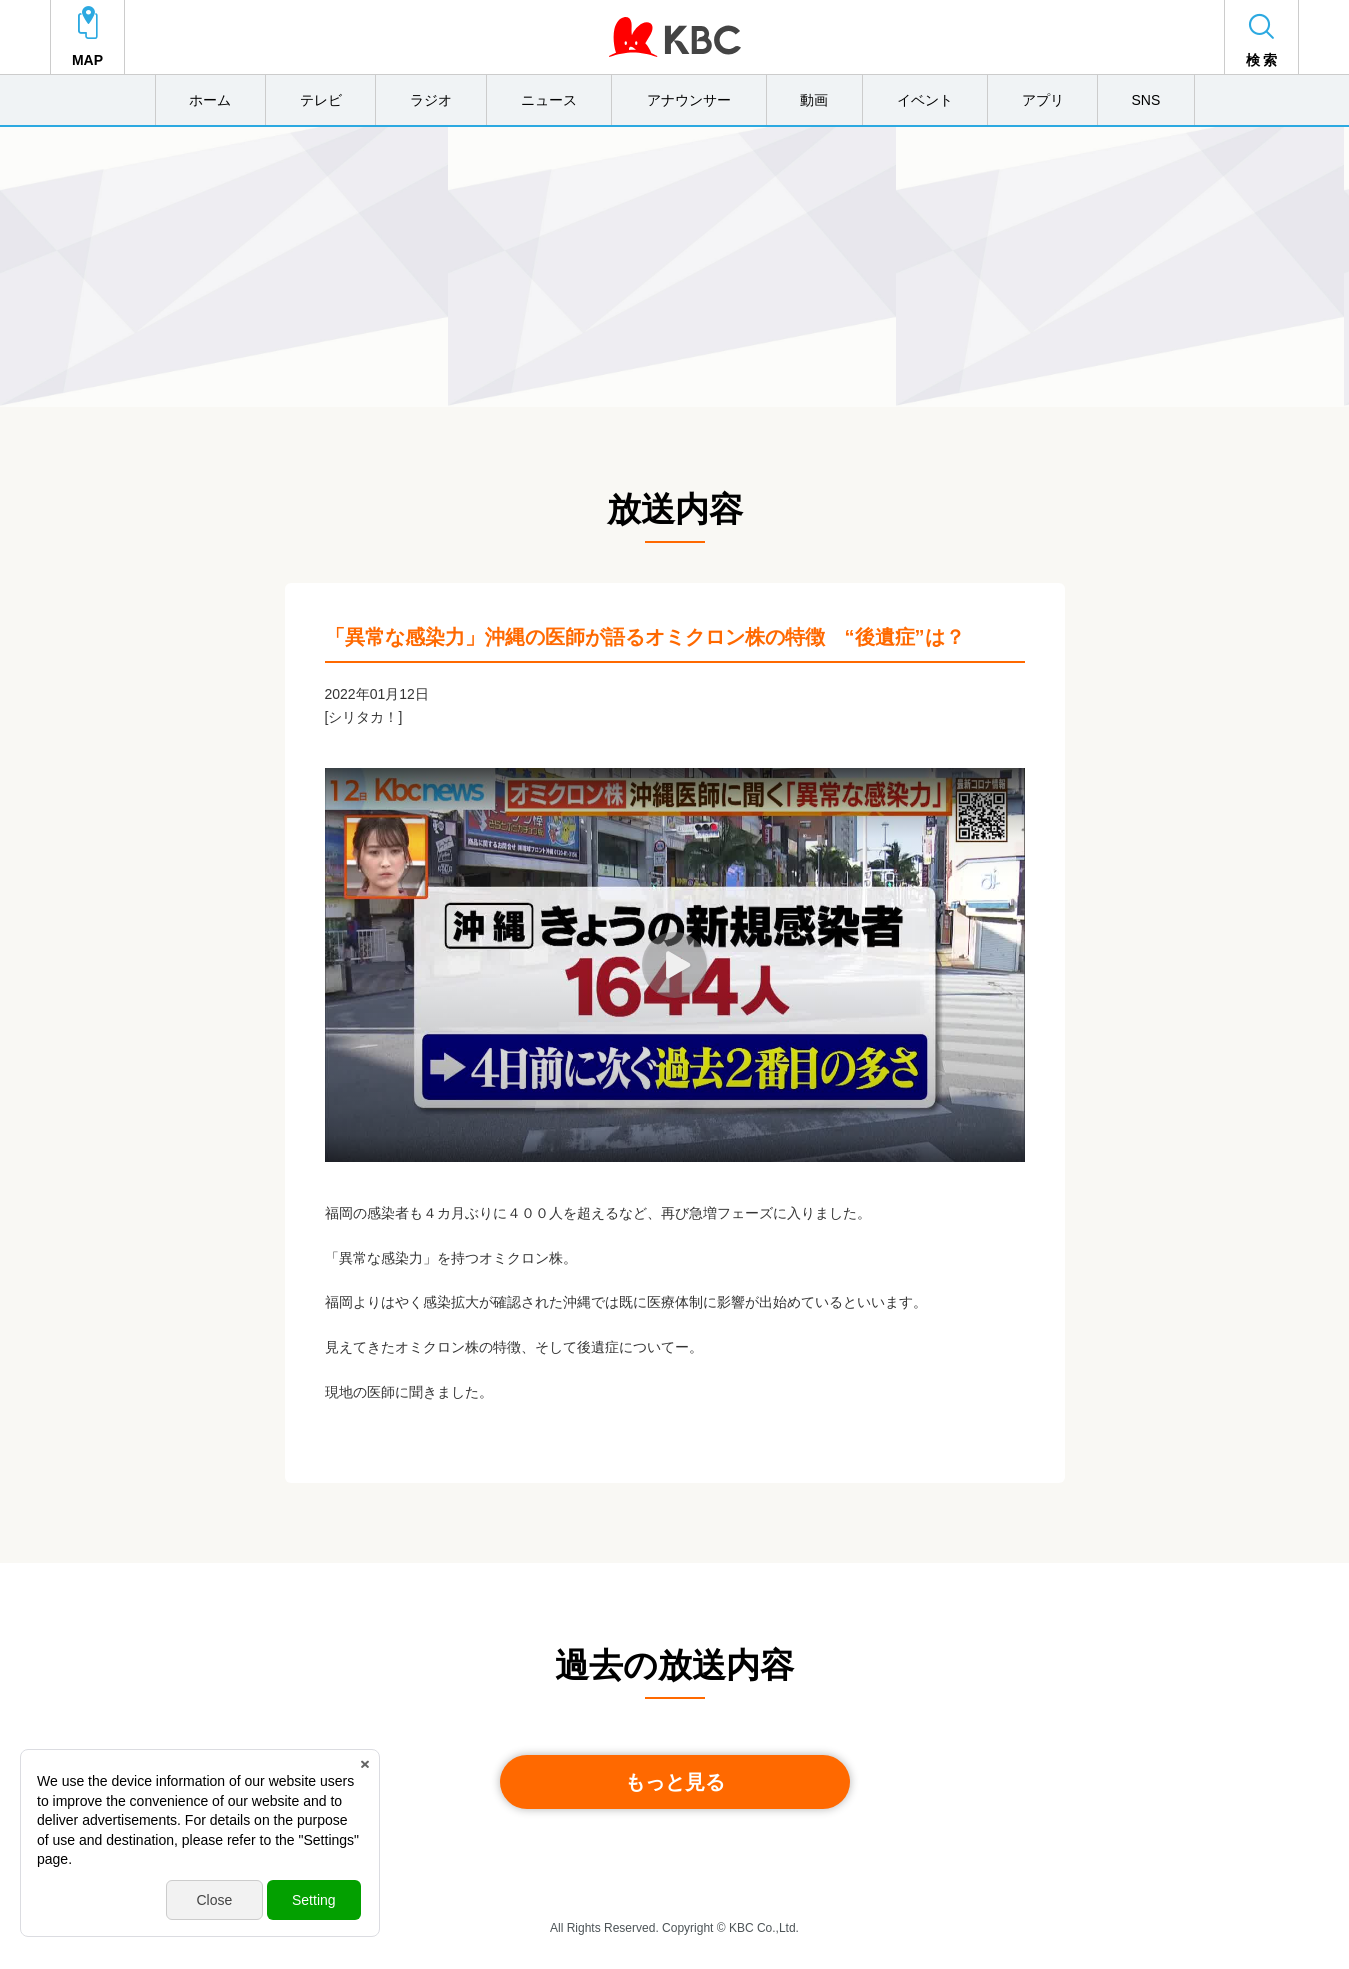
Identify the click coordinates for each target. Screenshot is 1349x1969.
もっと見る (675, 1782)
